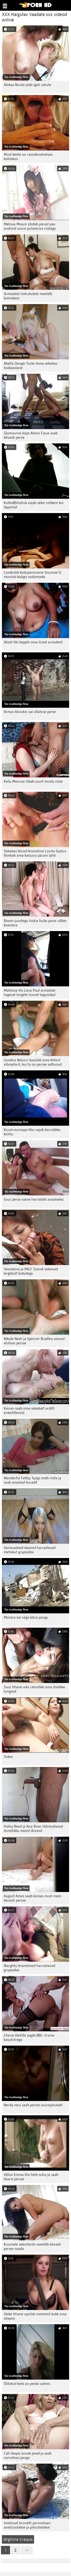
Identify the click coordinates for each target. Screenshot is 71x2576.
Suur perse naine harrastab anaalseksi (34, 1199)
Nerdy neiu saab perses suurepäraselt (33, 2105)
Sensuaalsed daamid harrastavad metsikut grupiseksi (29, 1550)
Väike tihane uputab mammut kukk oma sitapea (35, 2316)
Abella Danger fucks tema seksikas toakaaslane (30, 365)
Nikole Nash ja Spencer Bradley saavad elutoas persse (34, 1341)
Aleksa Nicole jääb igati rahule (27, 85)
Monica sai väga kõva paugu (26, 1617)
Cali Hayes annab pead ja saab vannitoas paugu (27, 2455)
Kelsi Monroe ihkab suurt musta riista (33, 781)
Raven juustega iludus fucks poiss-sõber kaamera (35, 923)
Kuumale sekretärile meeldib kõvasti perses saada (32, 2246)
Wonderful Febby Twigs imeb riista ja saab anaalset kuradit (32, 1480)
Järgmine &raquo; (18, 2539)
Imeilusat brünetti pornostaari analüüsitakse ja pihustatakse (27, 2525)
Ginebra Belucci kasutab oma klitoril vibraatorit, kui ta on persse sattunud (33, 1062)
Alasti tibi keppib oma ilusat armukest (33, 642)
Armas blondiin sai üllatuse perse (30, 712)
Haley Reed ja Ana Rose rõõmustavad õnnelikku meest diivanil (33, 1828)
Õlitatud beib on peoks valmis (27, 2384)
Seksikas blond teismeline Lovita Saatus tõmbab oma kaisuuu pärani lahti (35, 853)
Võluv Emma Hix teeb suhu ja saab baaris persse (31, 2177)
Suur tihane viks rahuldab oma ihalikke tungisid (34, 1689)
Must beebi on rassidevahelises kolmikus (28, 156)
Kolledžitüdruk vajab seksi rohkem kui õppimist (34, 505)
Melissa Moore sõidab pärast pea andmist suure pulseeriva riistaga (30, 226)
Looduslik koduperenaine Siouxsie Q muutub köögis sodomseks (32, 574)
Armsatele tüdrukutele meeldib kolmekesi (28, 296)
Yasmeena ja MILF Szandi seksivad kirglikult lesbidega (31, 1271)
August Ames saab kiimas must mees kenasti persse (32, 1898)
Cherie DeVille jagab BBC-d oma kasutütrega (29, 2037)
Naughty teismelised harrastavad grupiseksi (29, 1968)
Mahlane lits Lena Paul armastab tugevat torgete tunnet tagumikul (29, 992)
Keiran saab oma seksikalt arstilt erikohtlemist (29, 1410)
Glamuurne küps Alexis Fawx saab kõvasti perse (31, 435)
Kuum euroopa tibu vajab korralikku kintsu (32, 1132)
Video (8, 1757)
